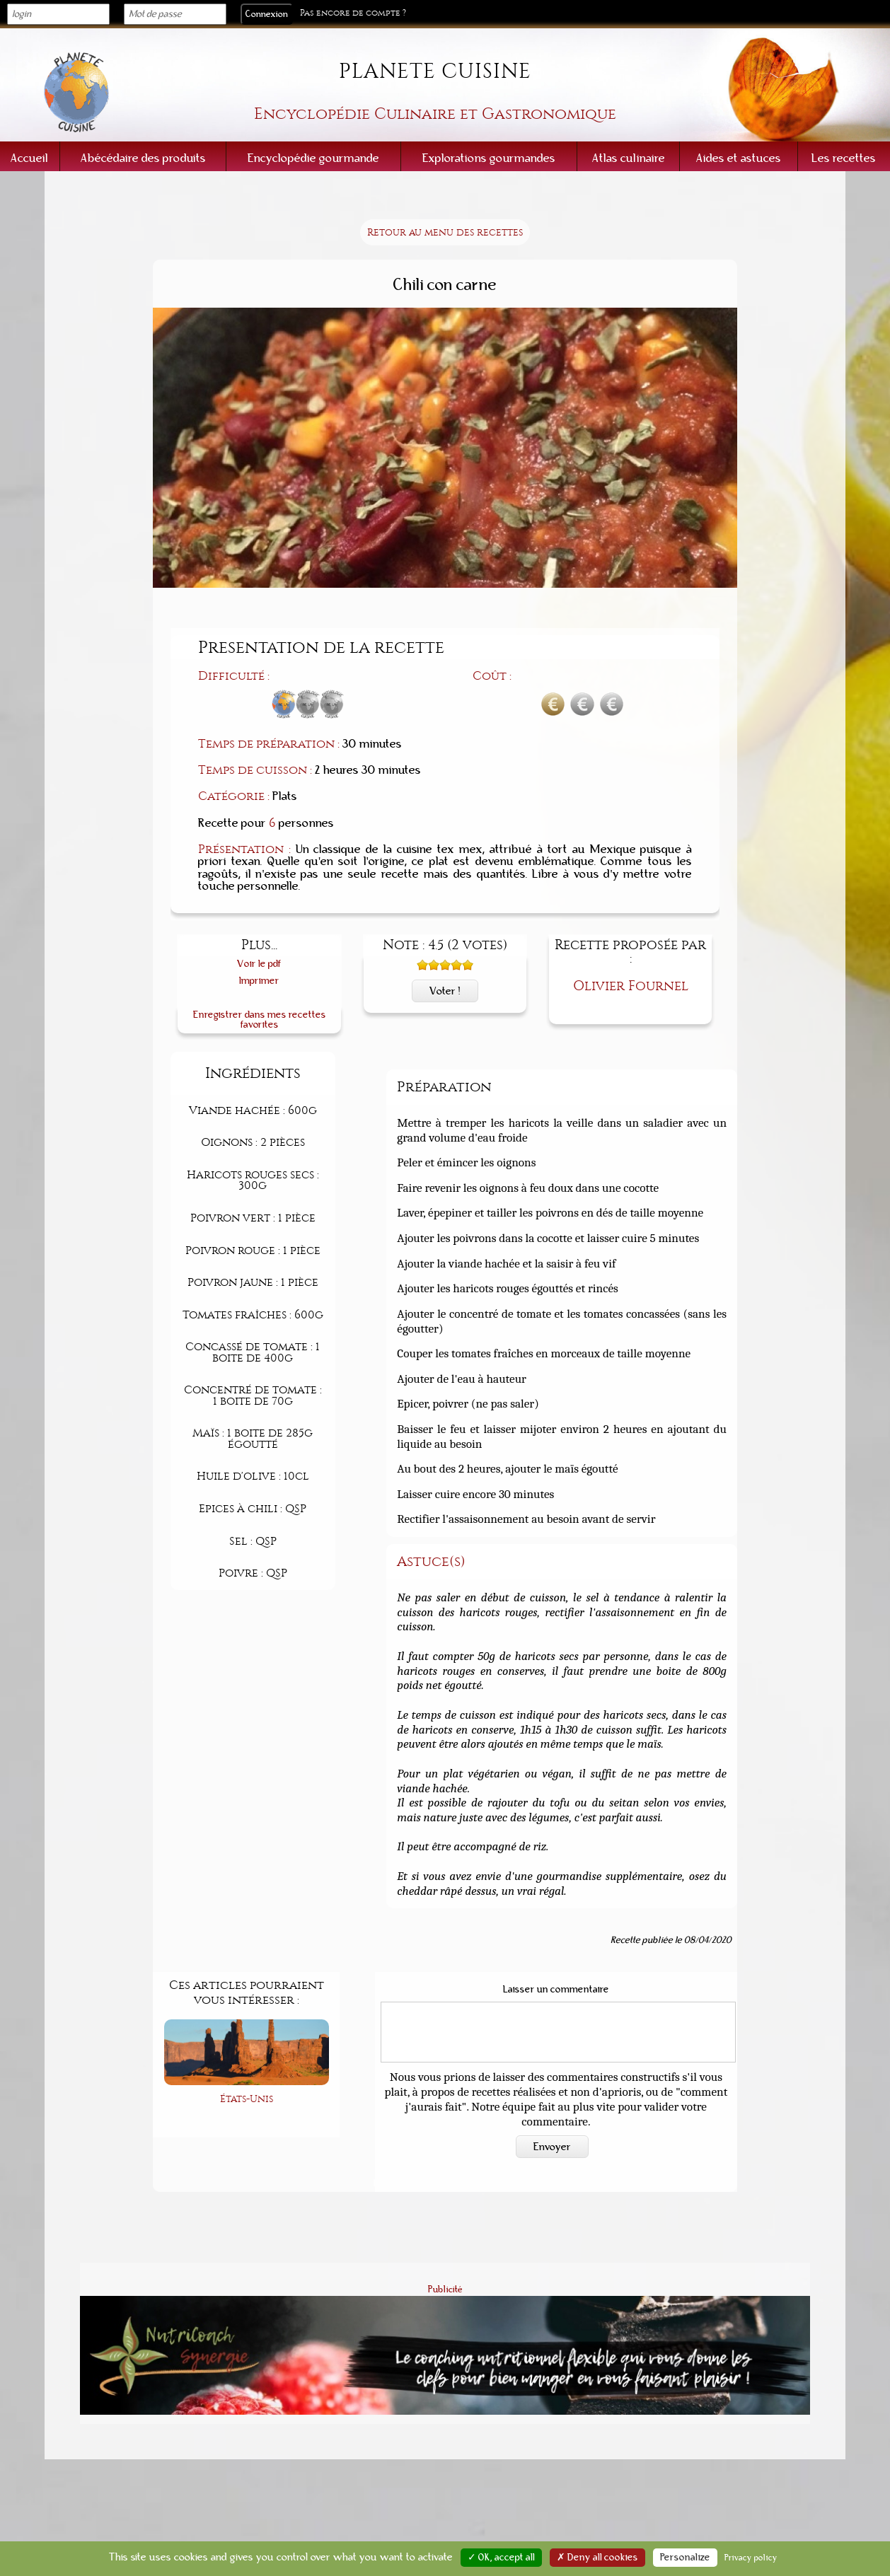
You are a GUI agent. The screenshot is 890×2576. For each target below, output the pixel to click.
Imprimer (259, 981)
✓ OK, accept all (501, 2557)
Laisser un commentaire (556, 1990)
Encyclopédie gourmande (313, 158)
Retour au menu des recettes (445, 232)
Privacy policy (751, 2558)
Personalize (685, 2557)
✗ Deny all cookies (597, 2557)
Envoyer (552, 2146)
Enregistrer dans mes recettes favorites (259, 1020)
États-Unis (246, 2099)
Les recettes (843, 158)
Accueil (29, 158)
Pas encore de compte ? (353, 13)
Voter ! (445, 991)
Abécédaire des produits (143, 158)
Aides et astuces (738, 158)
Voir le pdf (259, 964)
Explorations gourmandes (488, 158)
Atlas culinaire (628, 158)
